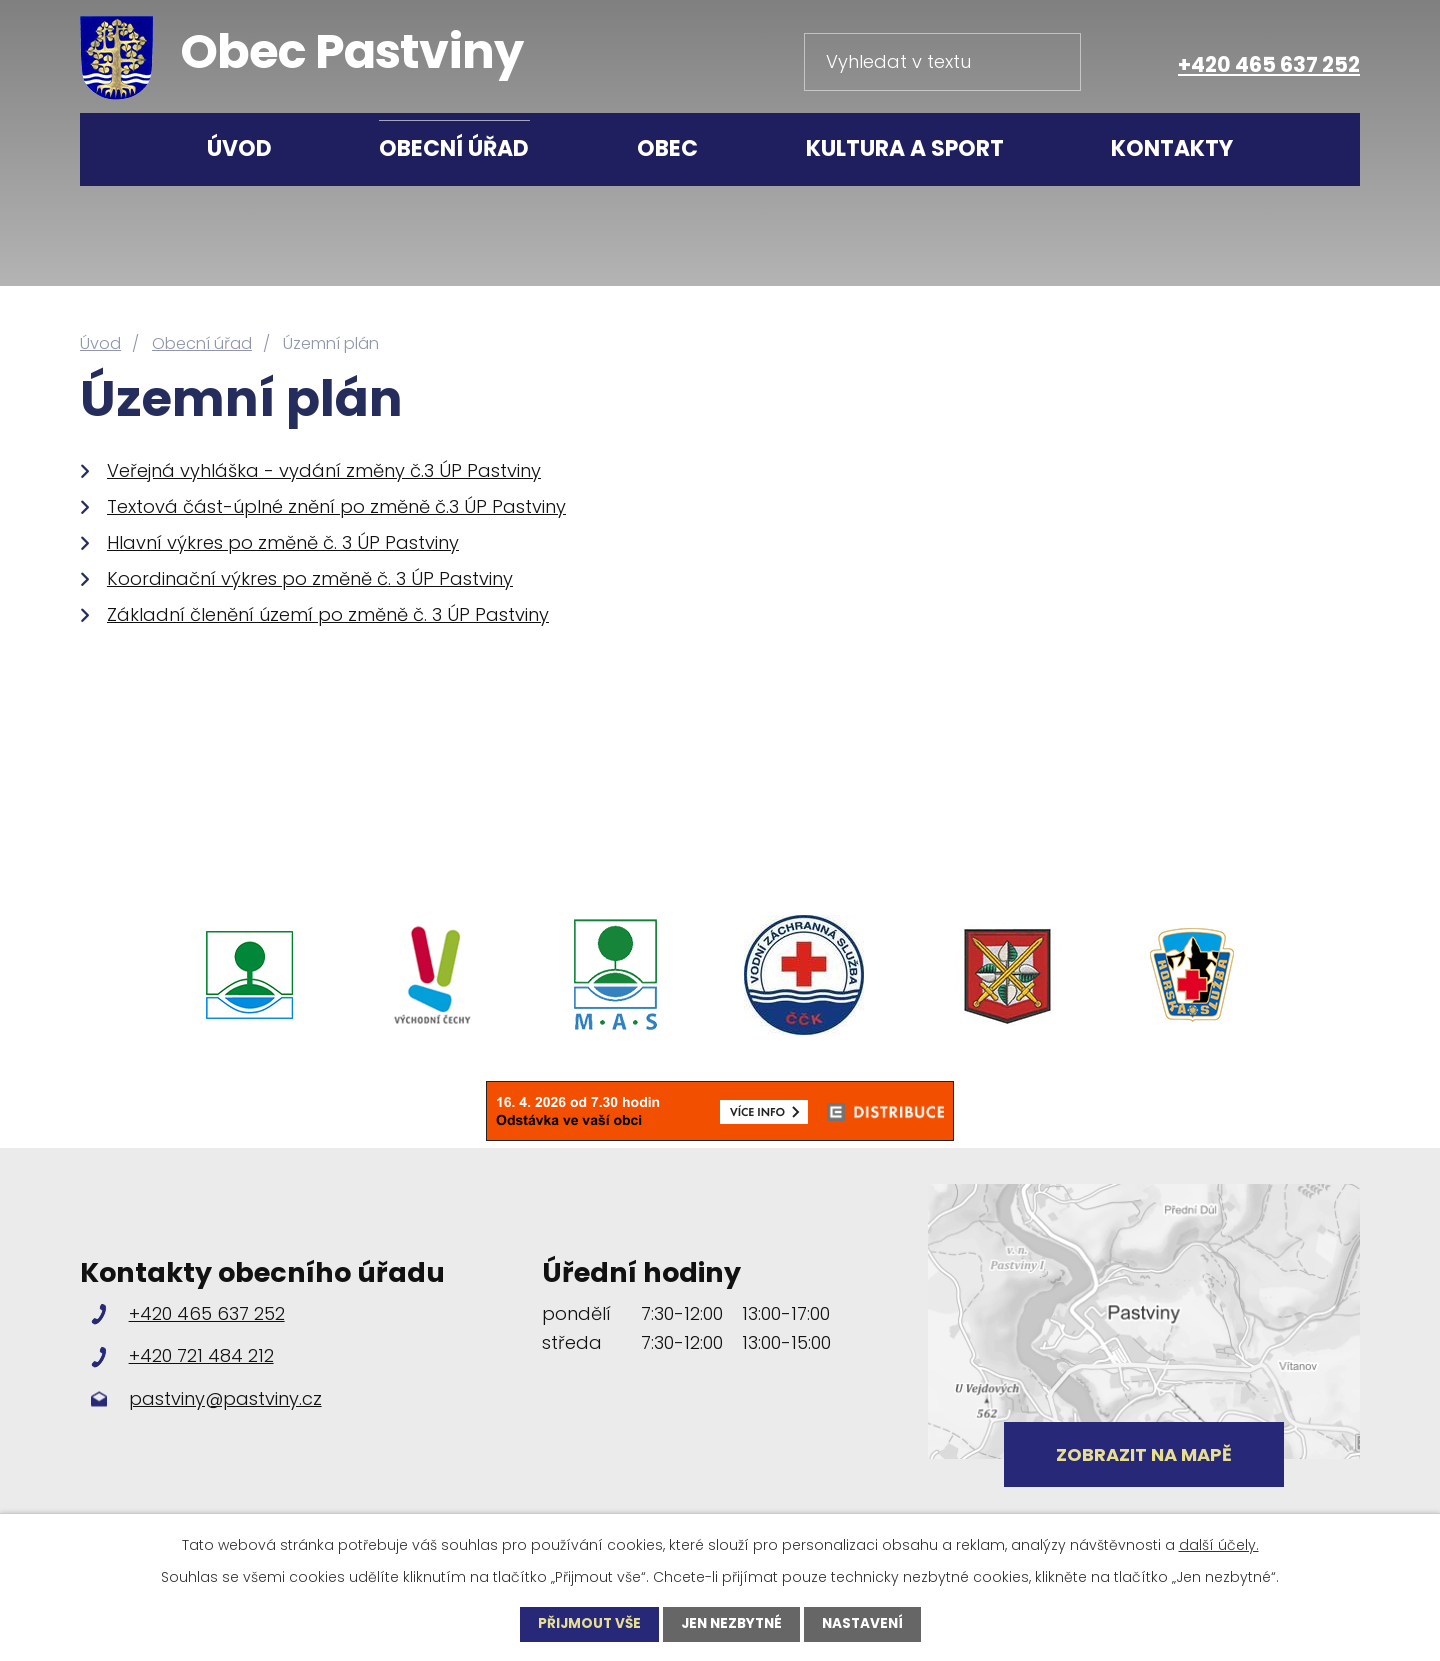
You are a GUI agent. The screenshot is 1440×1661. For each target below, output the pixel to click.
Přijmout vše (585, 1624)
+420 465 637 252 (1269, 64)
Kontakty (1172, 148)
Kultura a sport (905, 148)
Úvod (239, 148)
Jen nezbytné (731, 1624)
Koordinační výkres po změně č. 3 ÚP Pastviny (310, 578)
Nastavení (867, 1624)
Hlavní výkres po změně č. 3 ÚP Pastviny (283, 542)
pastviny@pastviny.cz (225, 1398)
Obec (667, 148)
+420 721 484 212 (201, 1355)
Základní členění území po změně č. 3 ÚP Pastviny (328, 614)
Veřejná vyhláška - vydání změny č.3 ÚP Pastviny (324, 470)
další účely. (1219, 1544)
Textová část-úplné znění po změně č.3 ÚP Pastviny (336, 506)
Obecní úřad (454, 148)
